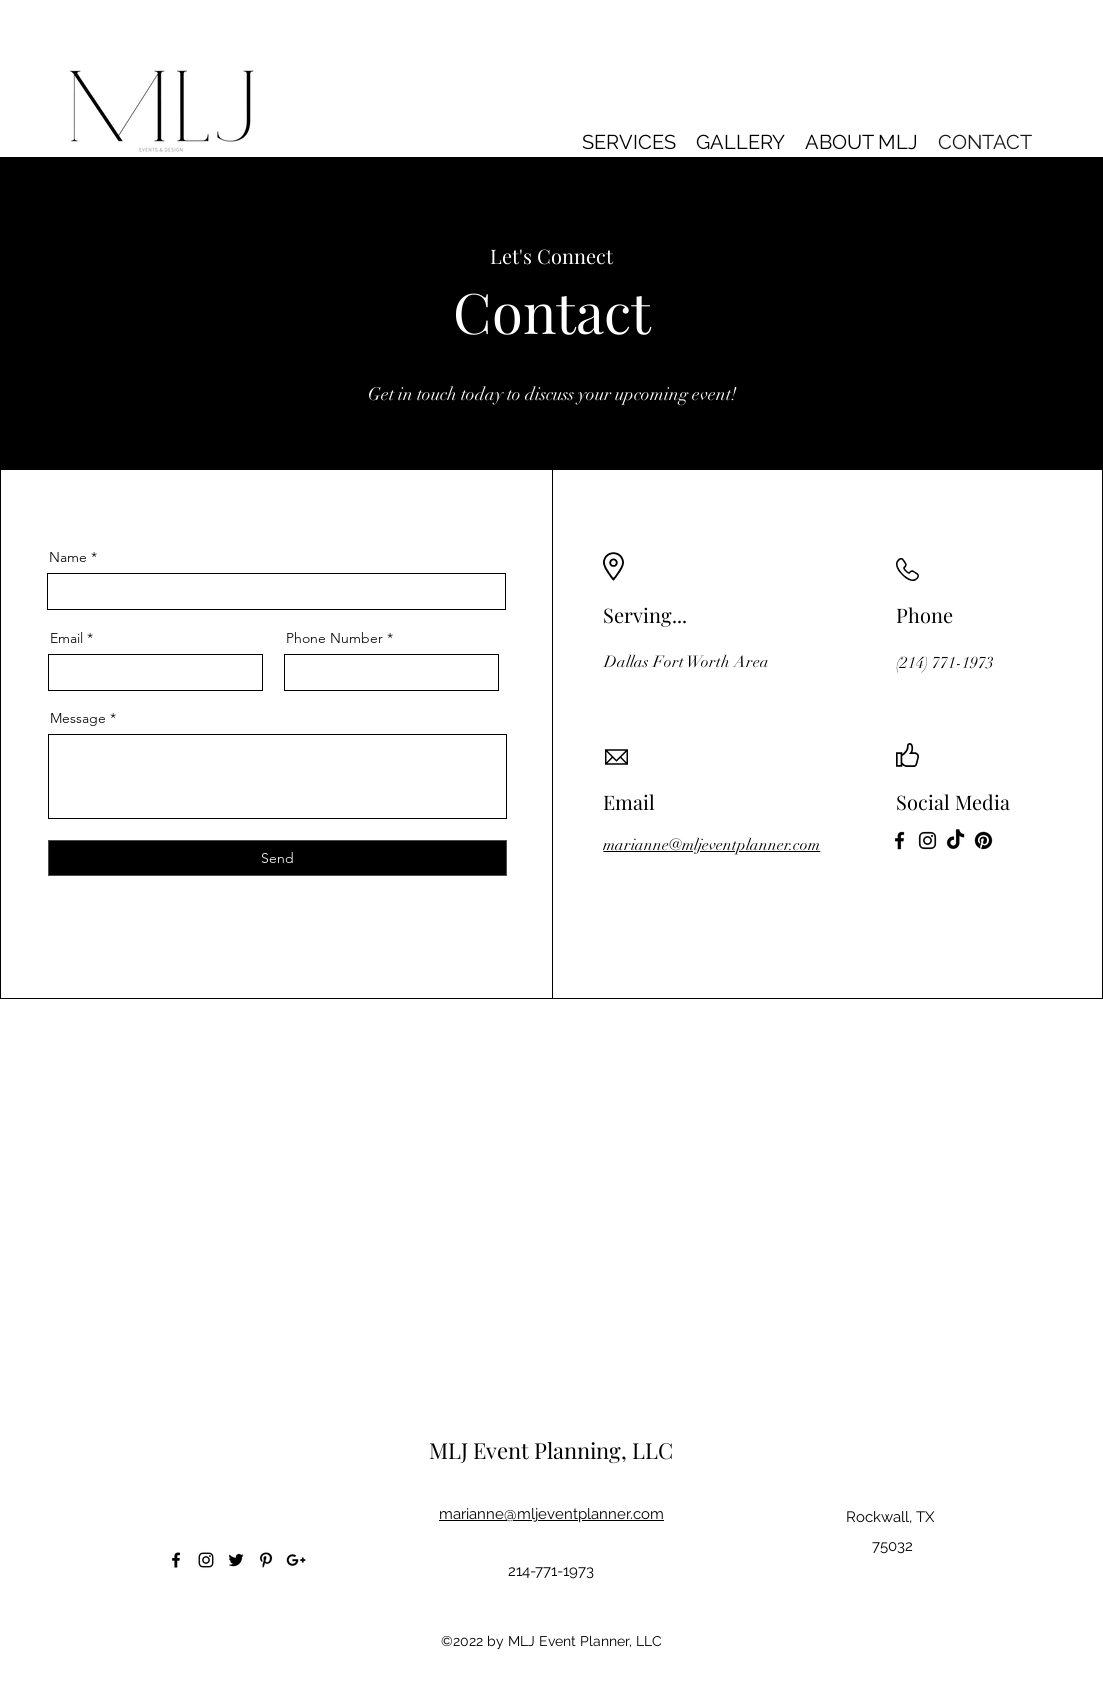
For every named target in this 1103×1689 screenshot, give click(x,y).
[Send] (277, 858)
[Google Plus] (296, 1560)
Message (78, 718)
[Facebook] (899, 840)
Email (66, 638)
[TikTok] (955, 840)
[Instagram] (927, 840)
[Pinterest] (983, 840)
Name (68, 557)
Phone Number (334, 638)
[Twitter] (236, 1560)
